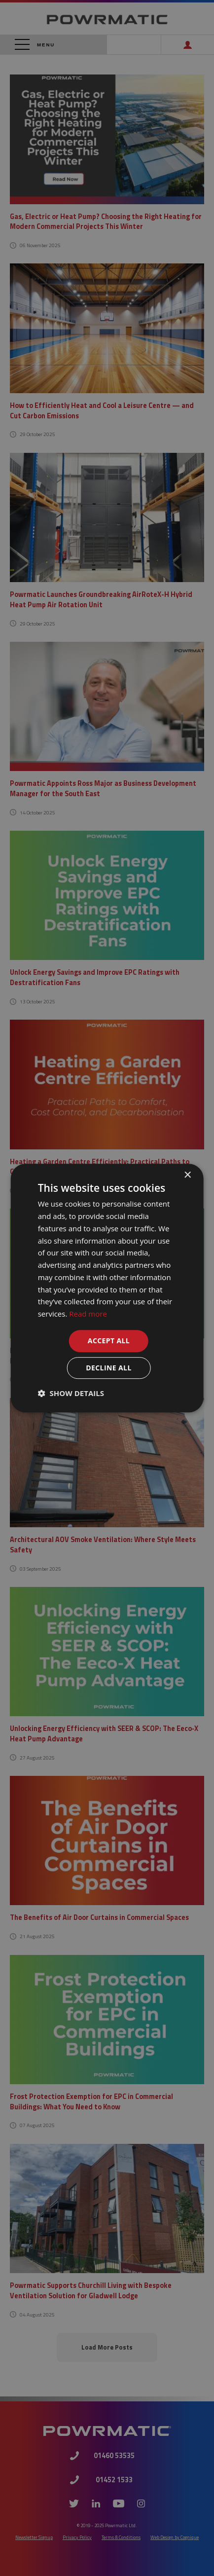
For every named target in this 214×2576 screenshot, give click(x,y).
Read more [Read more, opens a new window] (88, 1314)
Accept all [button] (109, 1340)
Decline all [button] (108, 1367)
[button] (71, 1393)
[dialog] (107, 1288)
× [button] (187, 1175)
